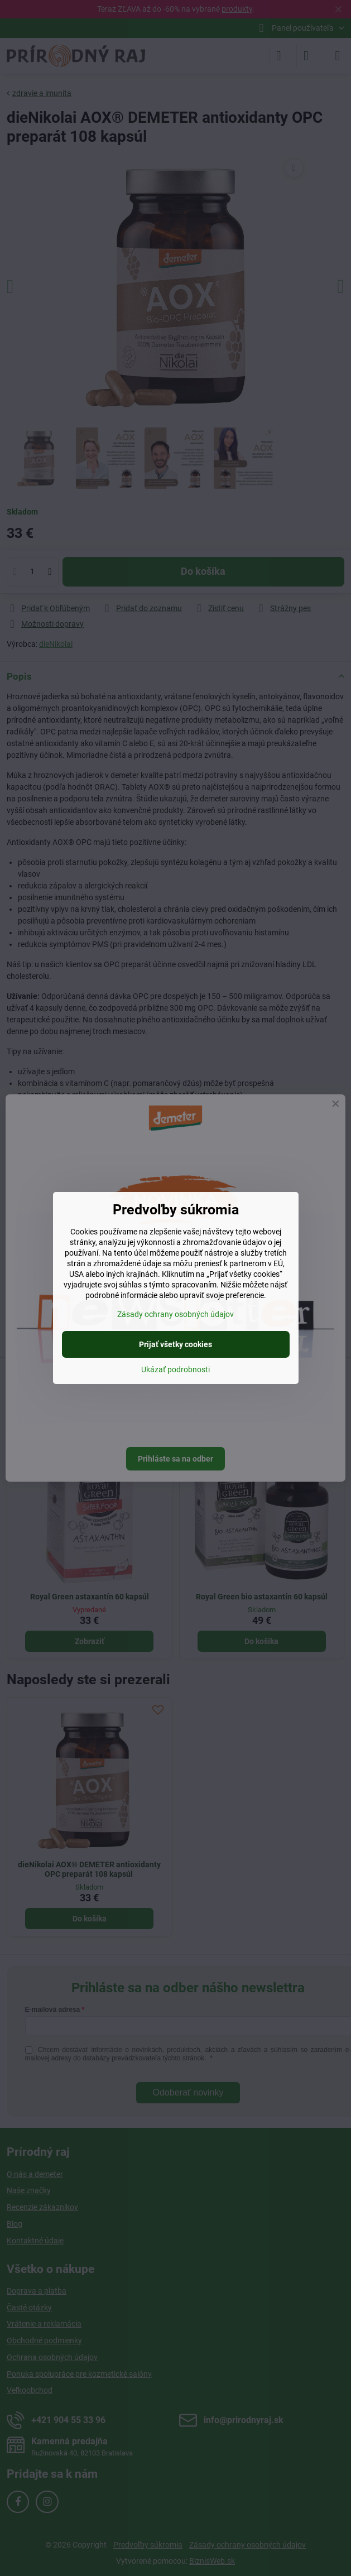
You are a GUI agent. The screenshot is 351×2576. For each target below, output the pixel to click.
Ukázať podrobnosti (175, 1369)
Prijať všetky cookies (175, 1344)
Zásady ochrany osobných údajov (175, 1314)
